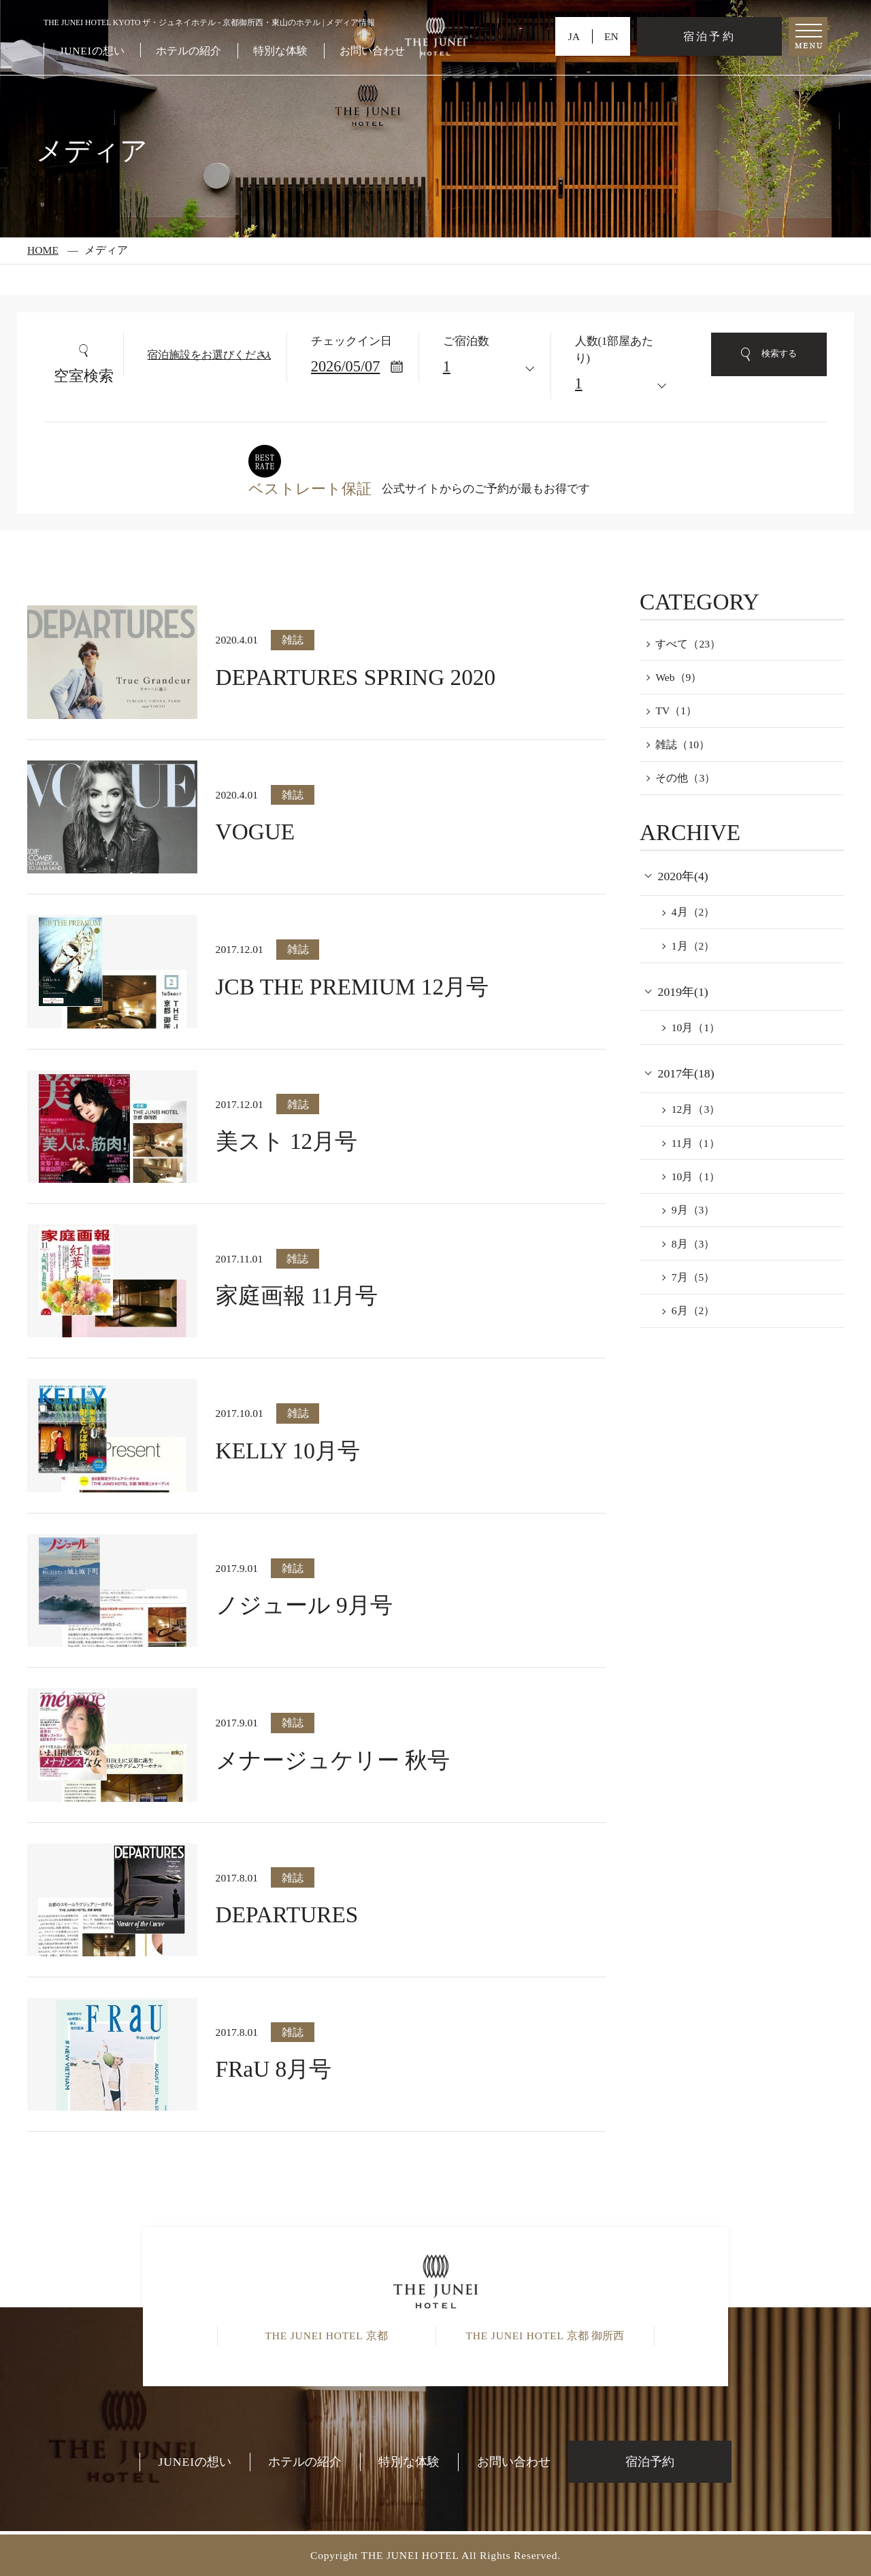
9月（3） (693, 1210)
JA (574, 36)
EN (611, 36)
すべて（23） (688, 644)
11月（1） (696, 1143)
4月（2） (693, 912)
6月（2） (693, 1310)
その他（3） (685, 778)
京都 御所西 (544, 2335)
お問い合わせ (372, 50)
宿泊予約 (709, 36)
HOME (43, 250)
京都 (326, 2335)
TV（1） (676, 710)
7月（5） (693, 1277)
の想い (91, 50)
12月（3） (696, 1109)
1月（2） (693, 946)
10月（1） (696, 1027)
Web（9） (678, 677)
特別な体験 (280, 50)
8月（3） (693, 1244)
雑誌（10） (682, 744)
